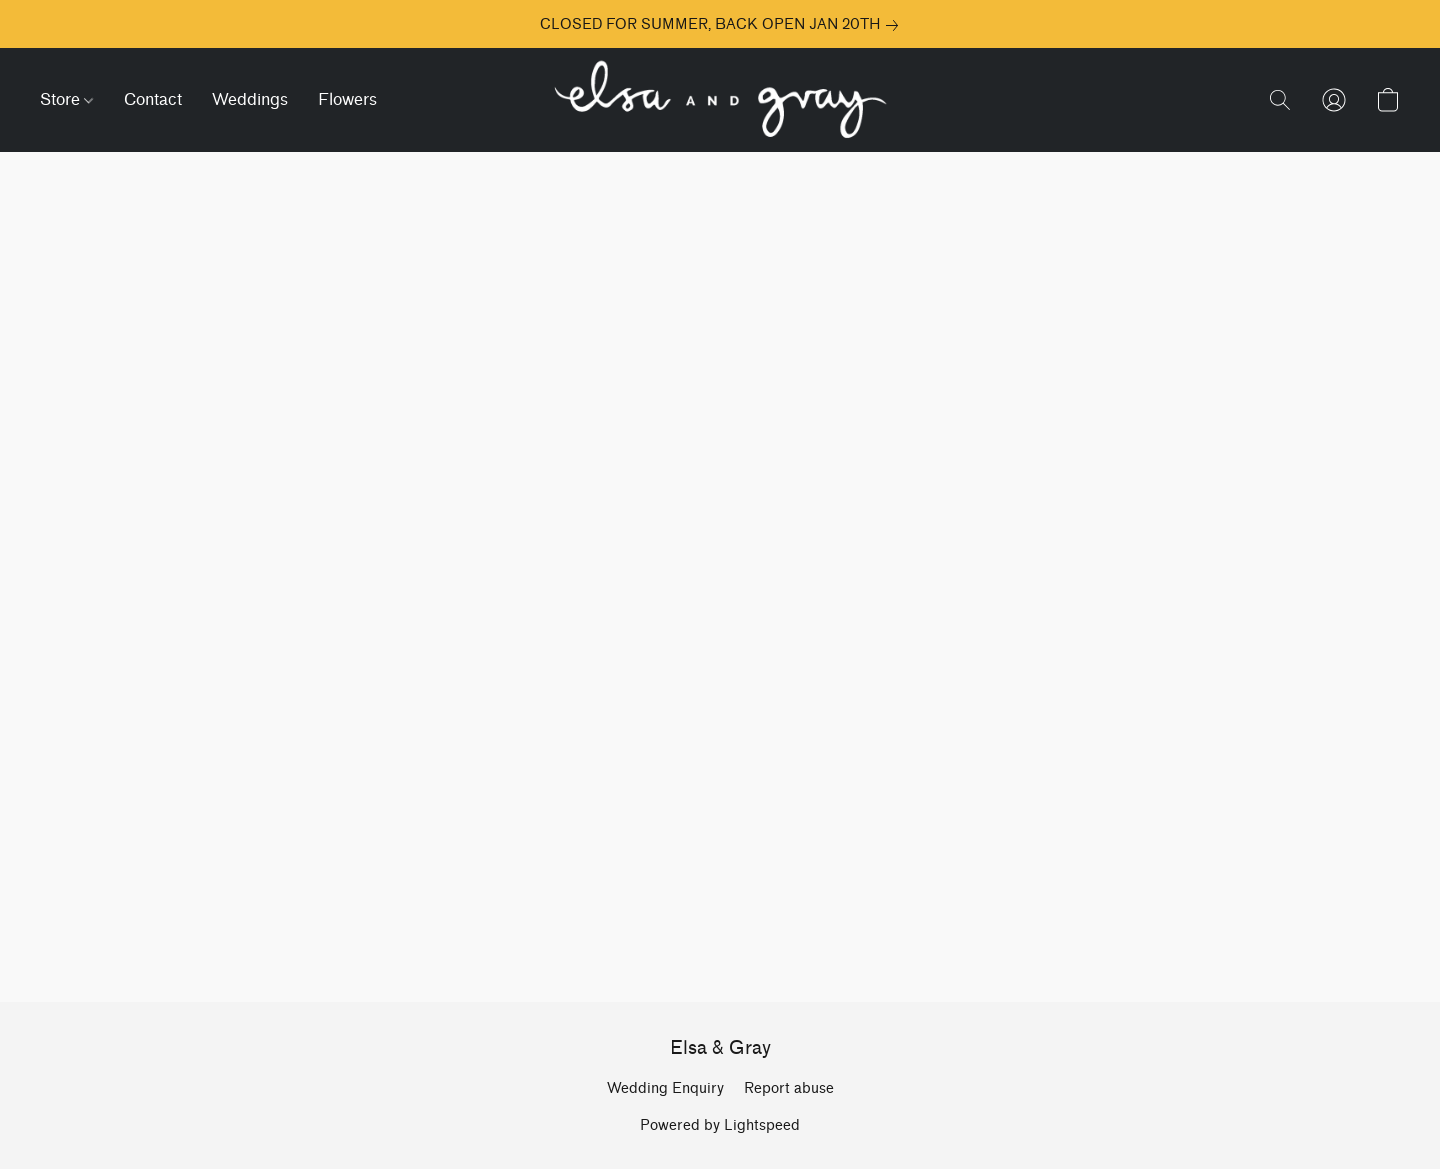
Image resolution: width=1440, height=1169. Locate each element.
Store (66, 99)
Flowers (347, 99)
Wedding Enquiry (665, 1088)
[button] (720, 100)
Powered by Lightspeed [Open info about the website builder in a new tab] (720, 1125)
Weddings (250, 99)
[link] (720, 25)
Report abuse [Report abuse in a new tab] (789, 1088)
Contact (153, 99)
